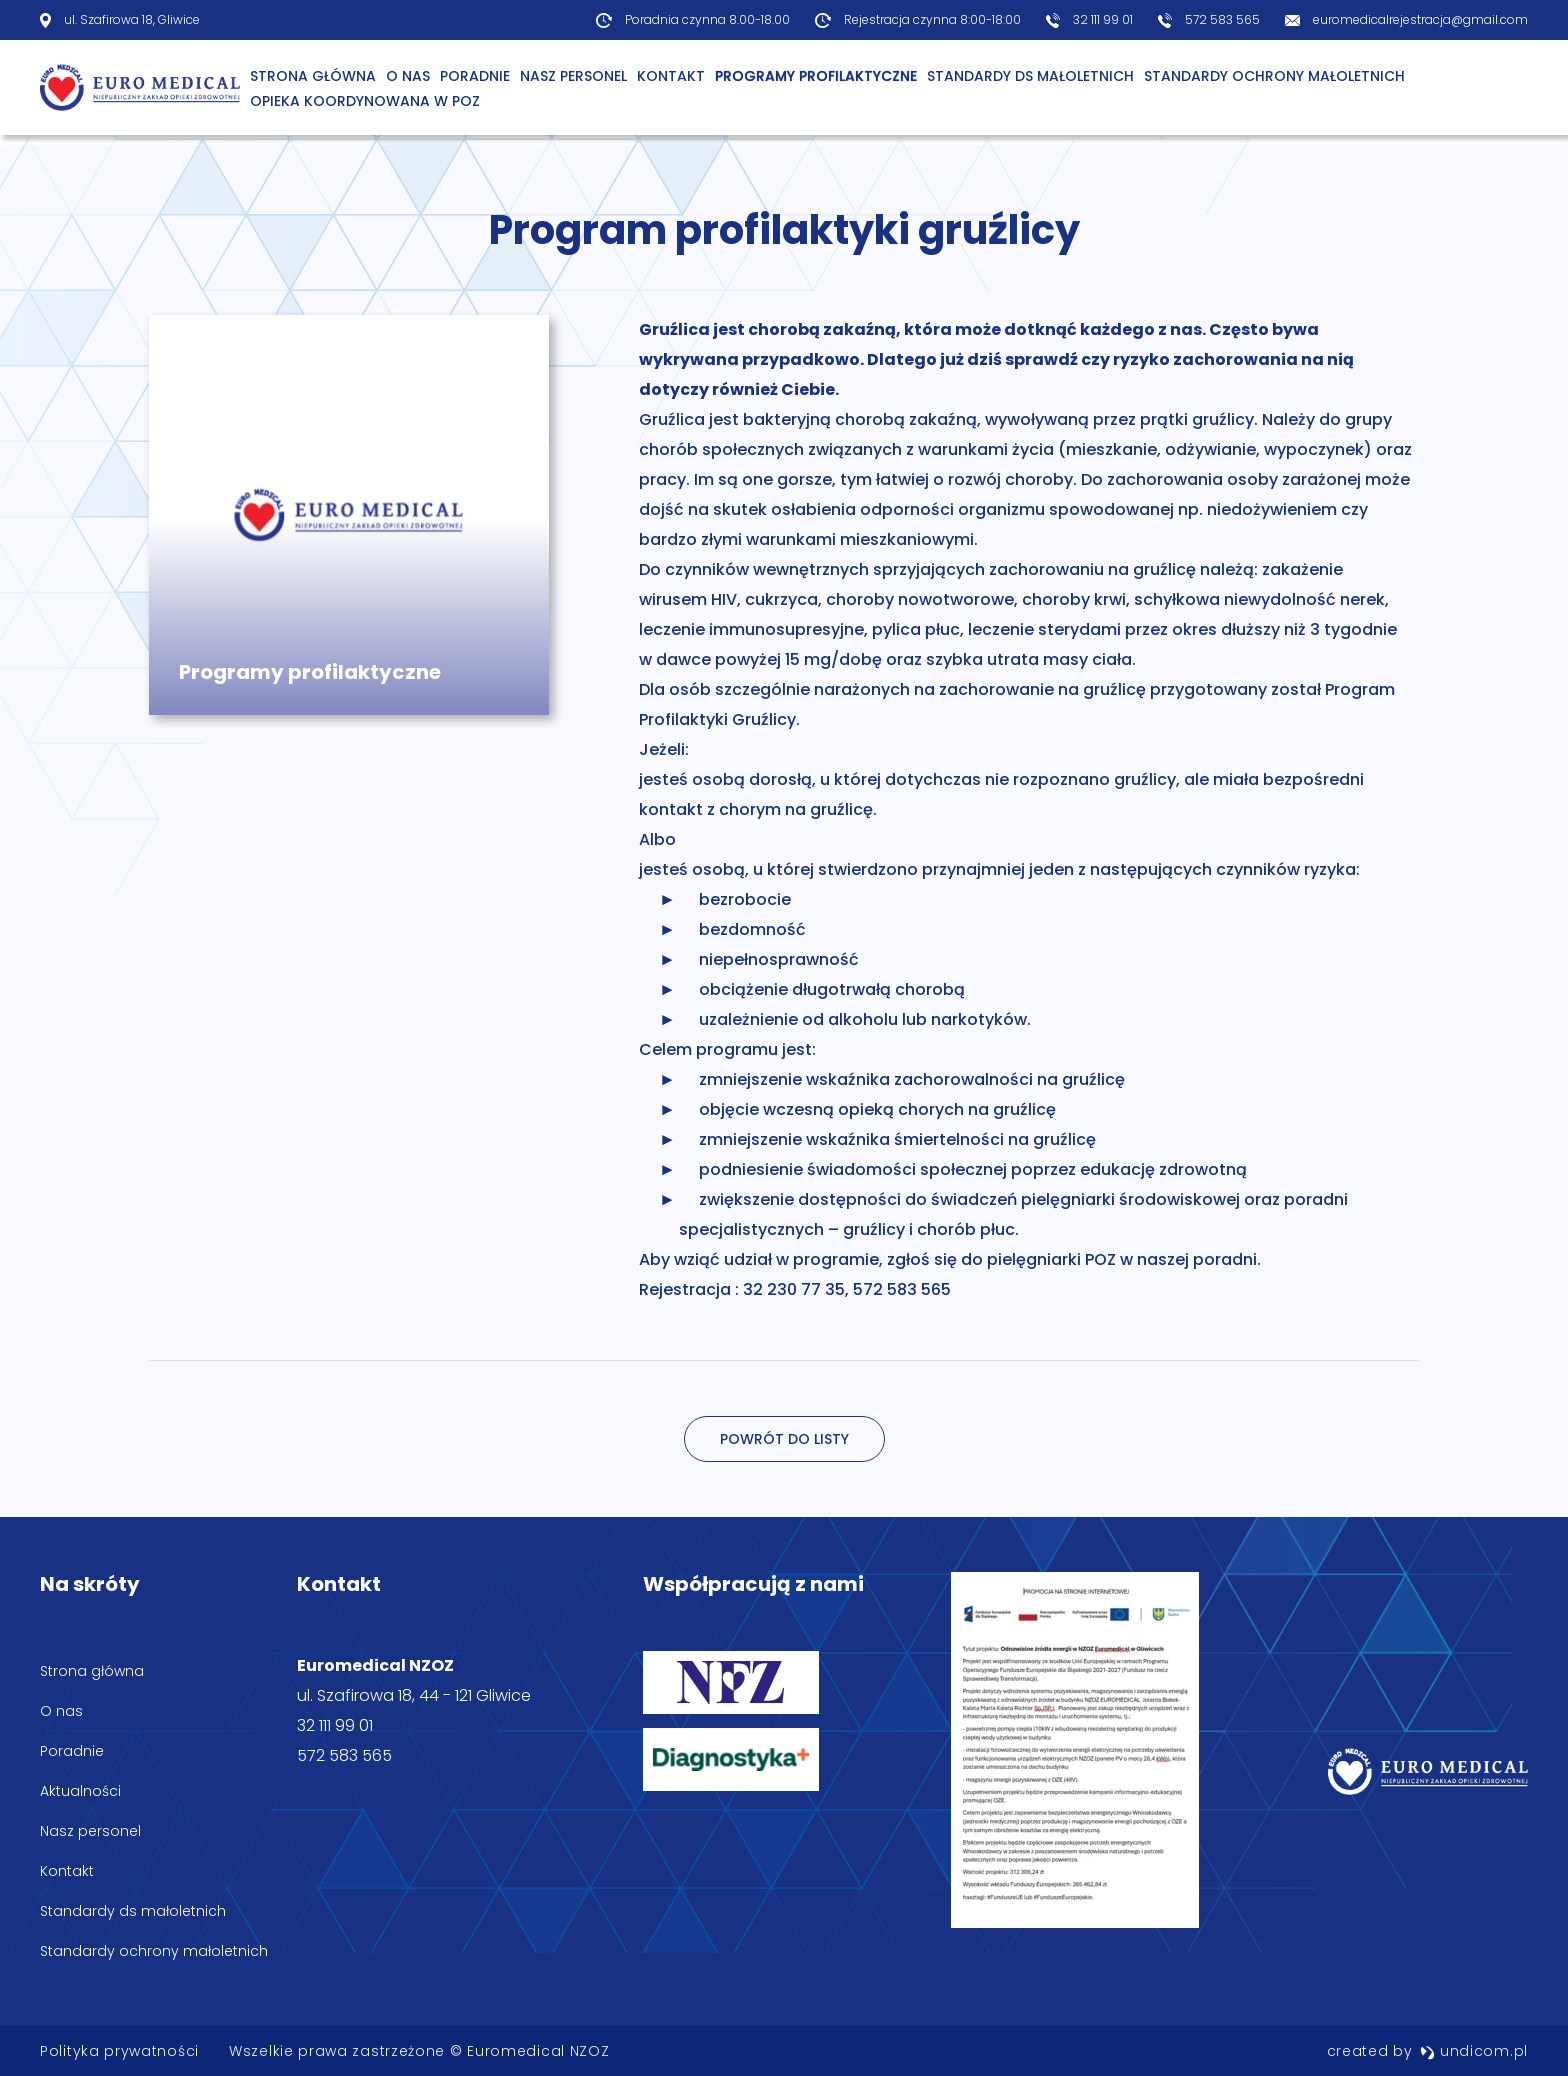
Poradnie (475, 76)
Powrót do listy (784, 1439)
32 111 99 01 (1103, 19)
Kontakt (671, 76)
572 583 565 (1222, 19)
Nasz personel (573, 76)
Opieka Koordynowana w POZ (365, 101)
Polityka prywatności (119, 2051)
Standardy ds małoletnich (1030, 76)
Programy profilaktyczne (816, 76)
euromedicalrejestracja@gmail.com (1420, 19)
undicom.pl (1474, 2051)
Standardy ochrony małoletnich (1274, 76)
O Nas (408, 76)
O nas (61, 1711)
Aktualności (80, 1791)
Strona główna (313, 76)
